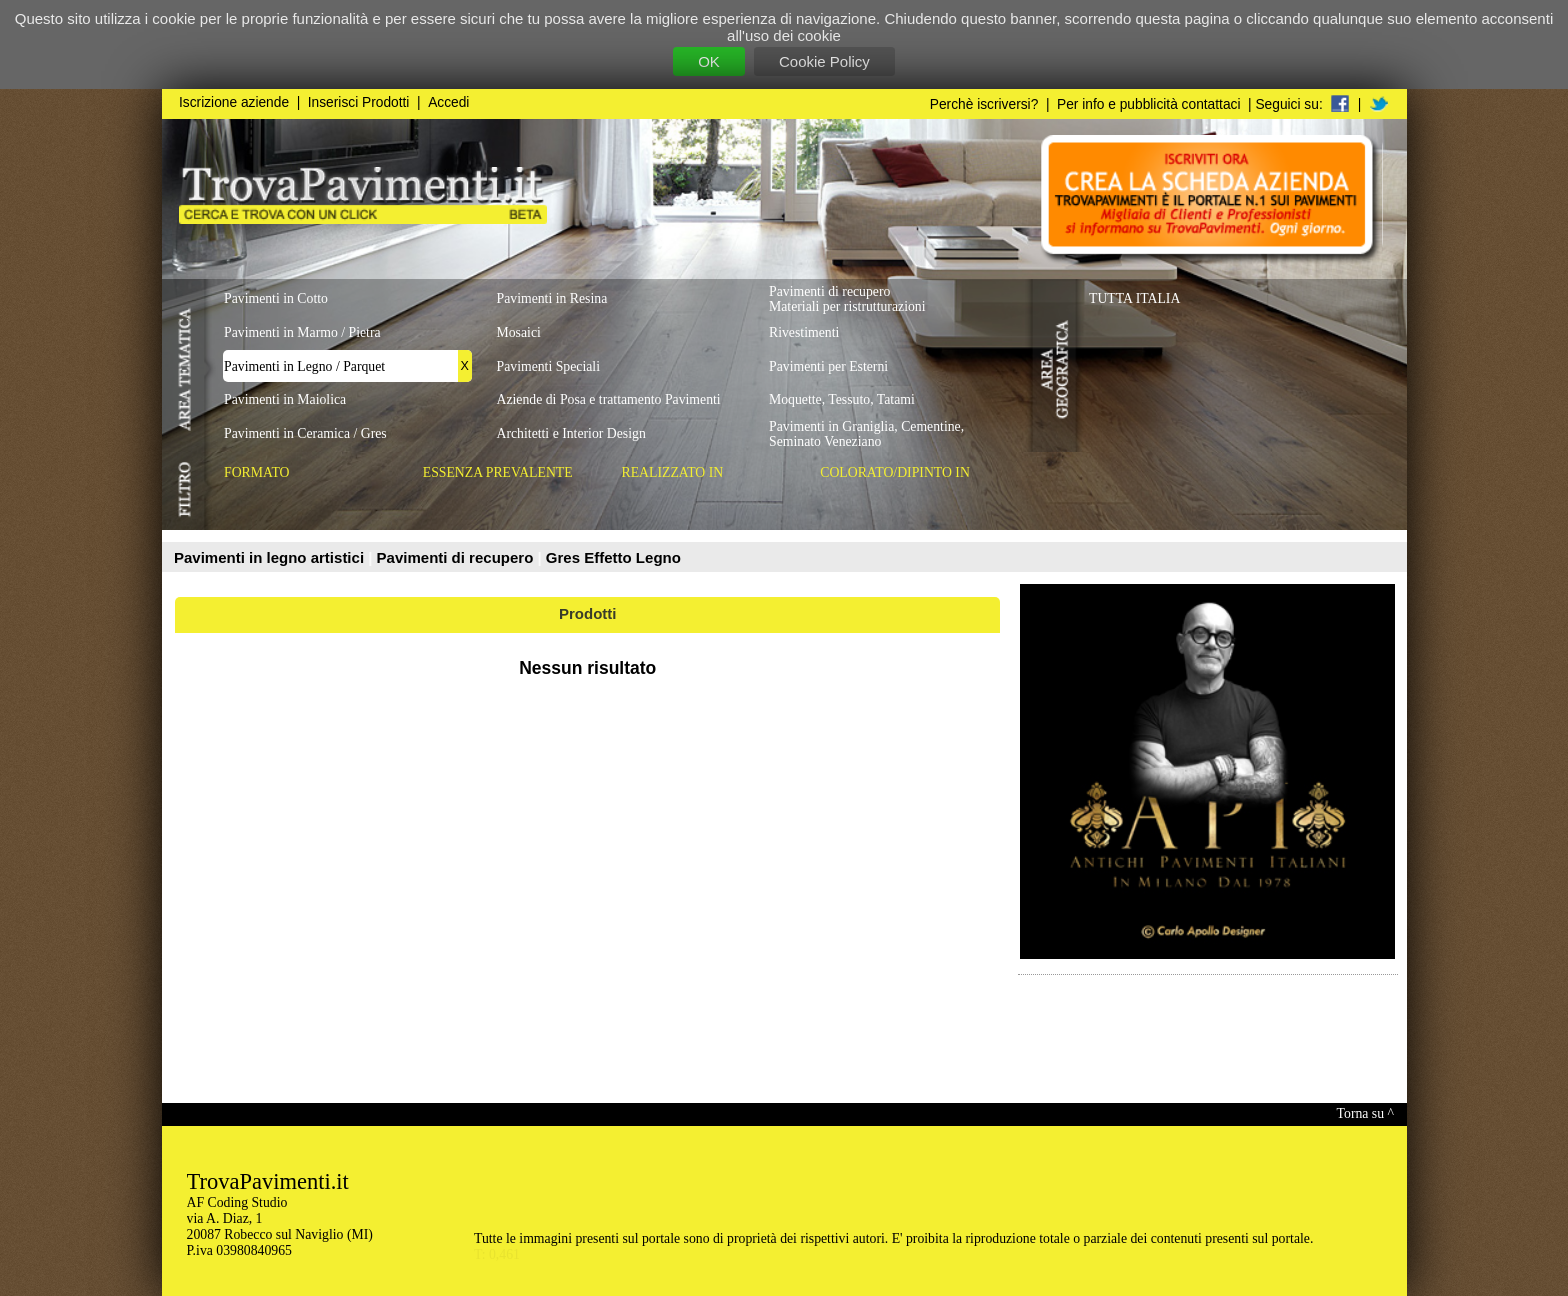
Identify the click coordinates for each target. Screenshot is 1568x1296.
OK (709, 61)
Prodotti (588, 613)
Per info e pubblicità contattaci (1148, 104)
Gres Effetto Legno (613, 557)
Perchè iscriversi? (984, 104)
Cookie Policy (824, 61)
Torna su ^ (1365, 1113)
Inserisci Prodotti (359, 102)
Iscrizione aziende (234, 102)
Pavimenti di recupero (457, 557)
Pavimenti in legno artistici (271, 557)
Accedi (448, 102)
